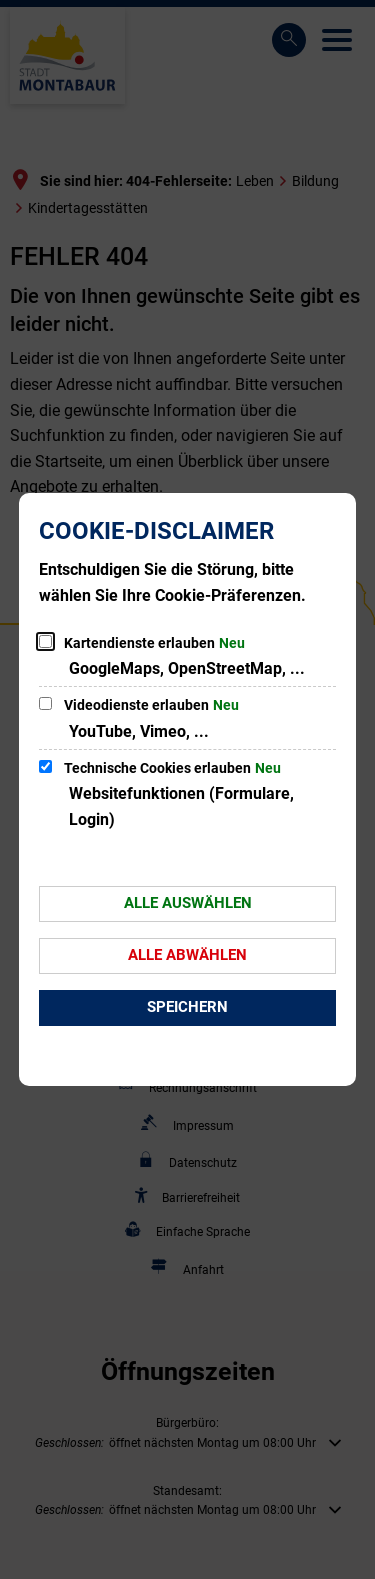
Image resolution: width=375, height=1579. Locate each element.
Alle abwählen (187, 955)
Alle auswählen (188, 903)
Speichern (187, 1007)
